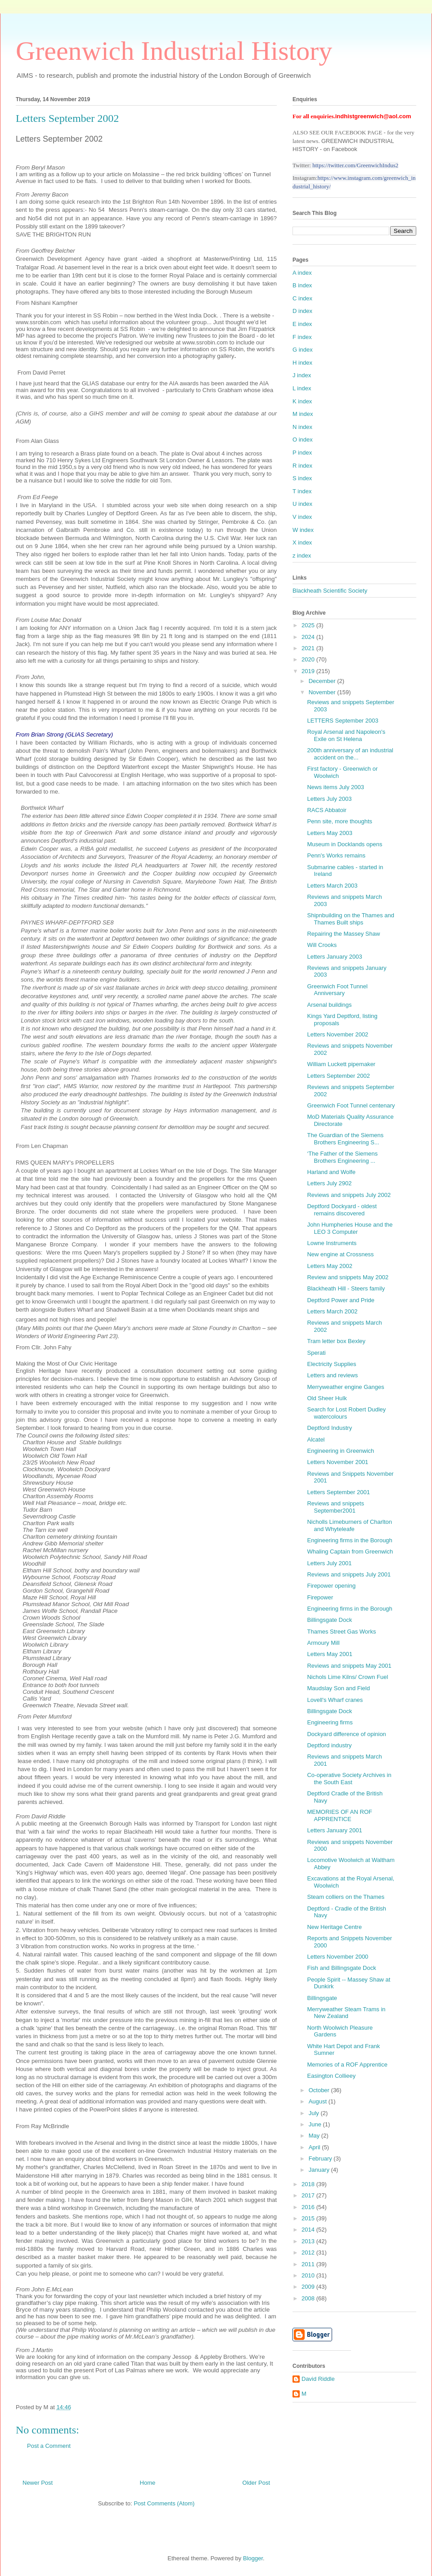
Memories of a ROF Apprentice (347, 2064)
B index (302, 285)
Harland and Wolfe (331, 1172)
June (316, 2124)
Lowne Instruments (331, 1243)
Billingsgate (322, 1998)
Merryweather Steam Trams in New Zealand (346, 2013)
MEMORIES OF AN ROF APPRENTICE (339, 1815)
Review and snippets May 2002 (347, 1277)
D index (302, 311)
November (323, 692)
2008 (309, 2298)
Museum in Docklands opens (344, 844)
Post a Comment (49, 2445)
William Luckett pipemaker (341, 1064)
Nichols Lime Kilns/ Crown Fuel (347, 1677)
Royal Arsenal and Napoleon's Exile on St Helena (346, 735)
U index (302, 503)
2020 (309, 659)
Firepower (320, 1597)
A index (302, 272)
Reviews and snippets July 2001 (349, 1574)
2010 (309, 2275)
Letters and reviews (332, 1375)
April (315, 2147)
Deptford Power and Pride (340, 1300)
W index (303, 530)
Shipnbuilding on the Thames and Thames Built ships (350, 919)
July (315, 2113)
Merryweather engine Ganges (345, 1387)
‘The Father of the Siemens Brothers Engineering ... (342, 1157)
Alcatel (315, 1439)
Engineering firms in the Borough (349, 1540)
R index (302, 465)
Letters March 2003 (332, 885)
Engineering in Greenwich (340, 1450)
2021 (309, 648)
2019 (309, 671)
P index (302, 452)
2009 (309, 2286)
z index (301, 555)
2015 (309, 2218)
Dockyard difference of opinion (346, 1734)
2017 (309, 2195)
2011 (309, 2264)
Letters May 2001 (329, 1654)
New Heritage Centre (334, 1927)
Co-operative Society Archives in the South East (349, 1779)
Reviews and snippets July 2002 (349, 1195)
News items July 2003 (335, 787)
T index (301, 491)
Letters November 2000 (337, 1956)
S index (302, 478)
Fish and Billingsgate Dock (341, 1967)
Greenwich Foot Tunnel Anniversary (337, 990)
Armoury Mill (323, 1642)
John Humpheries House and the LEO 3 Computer (349, 1228)
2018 (309, 2184)
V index (302, 516)
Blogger (253, 2558)
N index (302, 427)
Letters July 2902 (329, 1183)
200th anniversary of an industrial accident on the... (350, 754)
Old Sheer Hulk (326, 1398)
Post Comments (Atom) (164, 2503)
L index (301, 388)
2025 (309, 625)
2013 (309, 2241)
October (320, 2090)
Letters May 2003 (329, 833)
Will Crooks (322, 945)
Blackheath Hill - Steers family (346, 1288)
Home (148, 2482)
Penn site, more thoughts (339, 821)
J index (301, 375)
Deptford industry (329, 1745)
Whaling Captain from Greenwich (350, 1551)
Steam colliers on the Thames (345, 1896)
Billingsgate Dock (329, 1619)
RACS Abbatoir (326, 810)
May (315, 2135)
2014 (309, 2229)
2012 (309, 2252)
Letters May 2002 (329, 1266)
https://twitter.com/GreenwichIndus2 (355, 165)
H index (302, 362)
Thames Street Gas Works (341, 1631)
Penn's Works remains (336, 855)
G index (302, 349)
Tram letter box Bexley (336, 1341)
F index (302, 337)
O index (302, 439)
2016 (309, 2207)
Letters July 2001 (329, 1563)
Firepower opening (331, 1585)
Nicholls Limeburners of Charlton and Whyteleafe (349, 1525)
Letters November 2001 (337, 1462)
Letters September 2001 (338, 1492)
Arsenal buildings (329, 1004)
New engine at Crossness (340, 1254)
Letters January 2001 (334, 1830)
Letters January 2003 (334, 956)
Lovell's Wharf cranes (335, 1699)
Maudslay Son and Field (338, 1688)
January (320, 2169)
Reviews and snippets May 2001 (349, 1665)
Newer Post (37, 2482)
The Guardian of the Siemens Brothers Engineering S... (345, 1139)
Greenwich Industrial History (174, 51)
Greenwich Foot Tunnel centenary (351, 1105)
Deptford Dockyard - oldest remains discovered (342, 1210)
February (321, 2158)
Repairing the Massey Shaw (343, 933)
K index (302, 401)
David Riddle (318, 2378)
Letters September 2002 (338, 1075)
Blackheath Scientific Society (329, 590)
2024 (309, 637)
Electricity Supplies (331, 1364)
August (318, 2101)
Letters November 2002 (337, 1034)
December (323, 681)
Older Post (256, 2482)
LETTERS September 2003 (342, 720)
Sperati (316, 1352)
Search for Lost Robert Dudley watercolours (346, 1413)
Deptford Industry (329, 1427)
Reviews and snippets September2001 (335, 1507)
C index (302, 298)
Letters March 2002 (332, 1311)
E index (302, 324)
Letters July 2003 (329, 798)
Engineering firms (329, 1722)
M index (302, 414)
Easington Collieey (331, 2075)
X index (302, 542)
